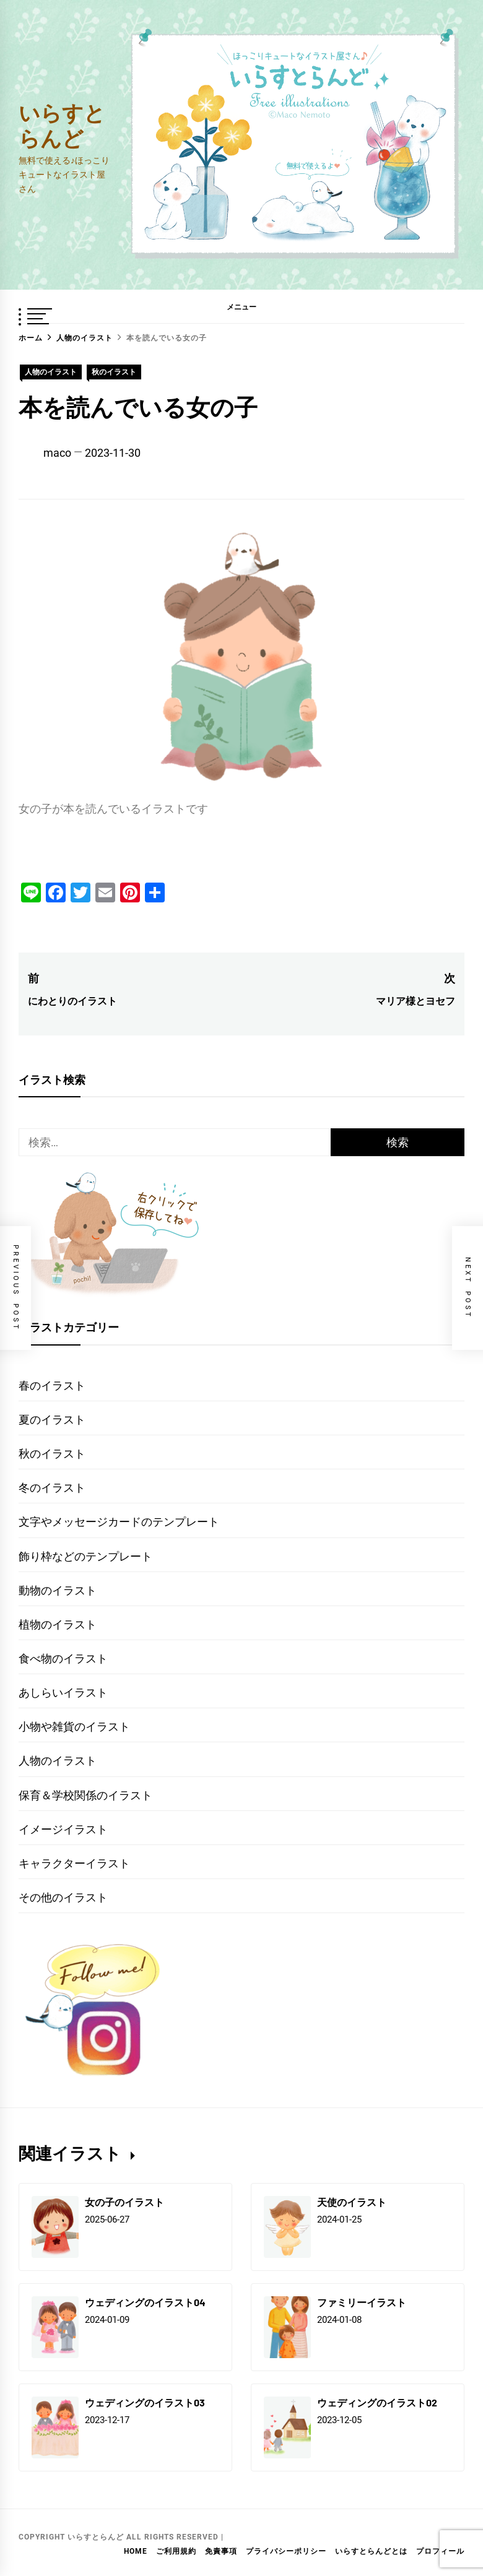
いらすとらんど (62, 125)
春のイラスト (52, 1385)
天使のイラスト (351, 2202)
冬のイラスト (52, 1487)
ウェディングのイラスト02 (377, 2402)
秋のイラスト (114, 372)
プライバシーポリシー (286, 2551)
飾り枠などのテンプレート (85, 1556)
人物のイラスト (51, 372)
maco (57, 452)
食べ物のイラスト (63, 1658)
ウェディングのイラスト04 (145, 2302)
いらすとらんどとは (371, 2551)
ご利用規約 (176, 2551)
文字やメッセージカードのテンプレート (119, 1521)
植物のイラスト (58, 1624)
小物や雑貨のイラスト (74, 1726)
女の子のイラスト (124, 2202)
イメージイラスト (63, 1829)
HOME (135, 2551)
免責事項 (221, 2551)
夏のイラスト (52, 1419)
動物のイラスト (58, 1590)
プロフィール (440, 2551)
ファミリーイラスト (361, 2302)
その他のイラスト (63, 1897)
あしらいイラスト (63, 1692)
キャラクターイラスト (74, 1863)
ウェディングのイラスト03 (145, 2402)
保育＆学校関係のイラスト (85, 1795)
